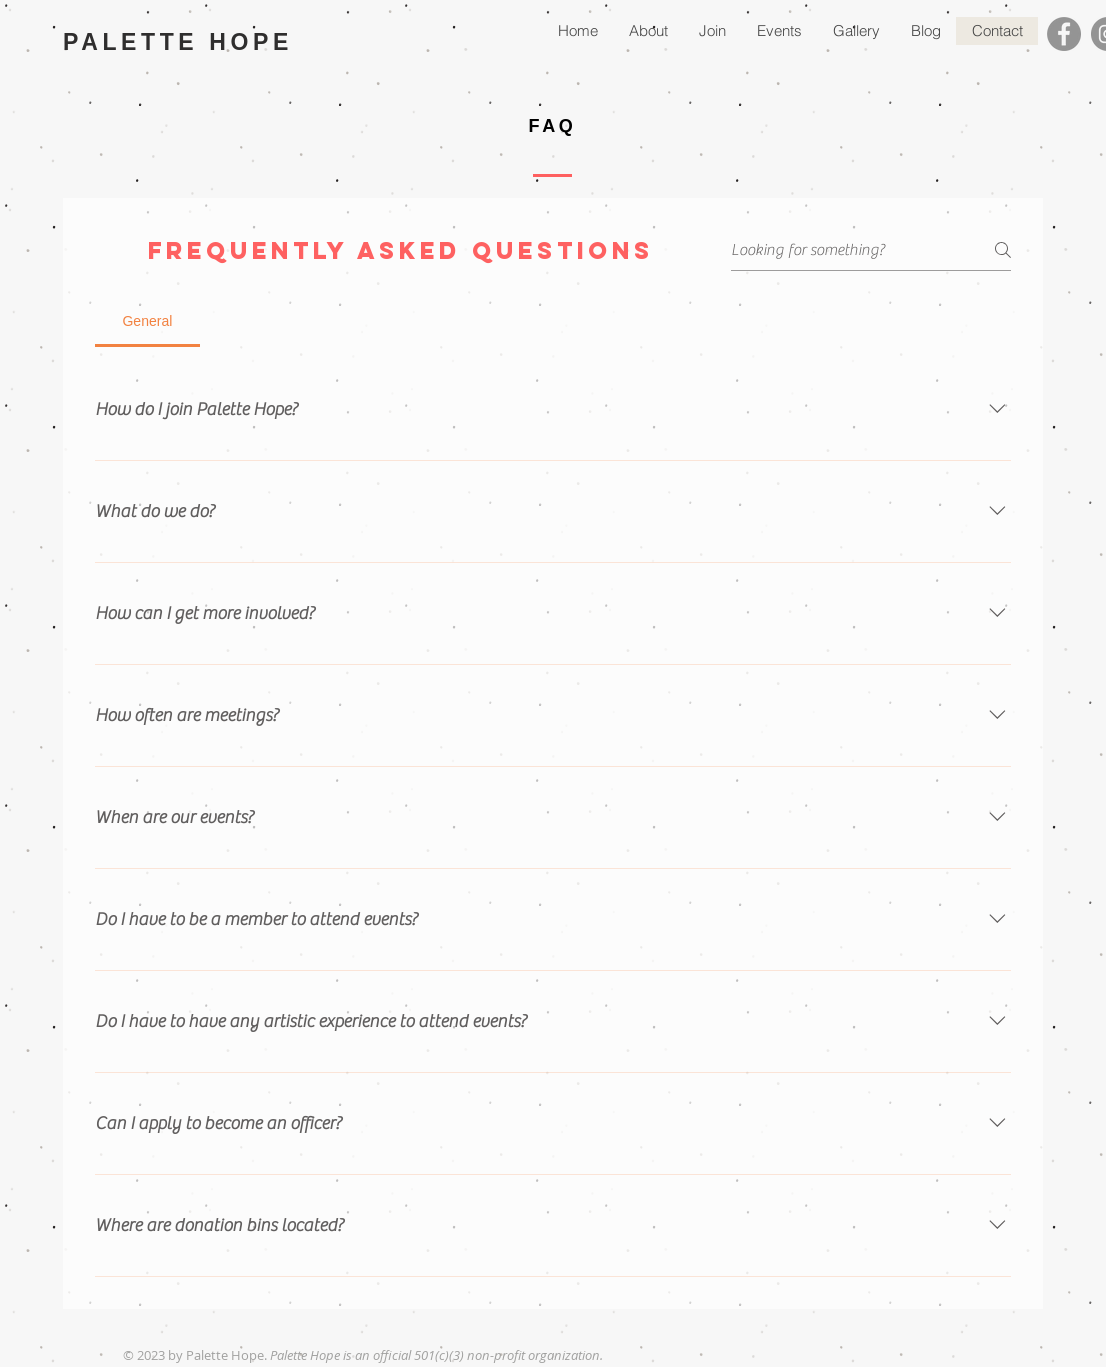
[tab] (147, 321)
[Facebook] (1064, 34)
